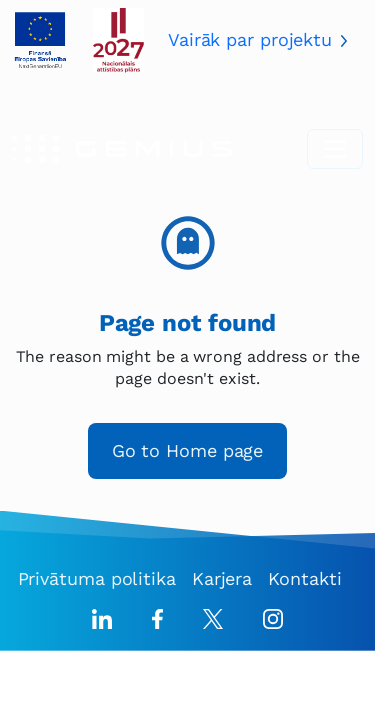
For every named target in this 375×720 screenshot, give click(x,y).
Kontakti (304, 578)
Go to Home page (188, 450)
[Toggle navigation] (335, 149)
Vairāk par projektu (250, 39)
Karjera (222, 578)
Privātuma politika (97, 578)
